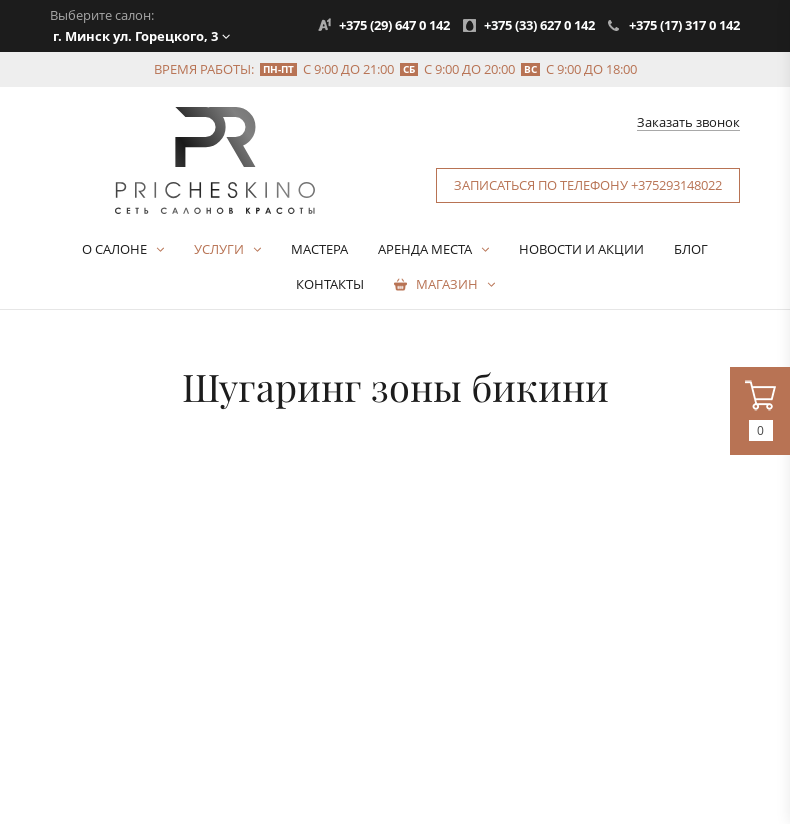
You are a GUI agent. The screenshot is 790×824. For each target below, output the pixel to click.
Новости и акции (581, 249)
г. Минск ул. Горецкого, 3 (135, 36)
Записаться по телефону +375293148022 (588, 185)
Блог (691, 249)
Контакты (330, 284)
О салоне (114, 249)
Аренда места (425, 249)
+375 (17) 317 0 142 (684, 25)
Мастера (319, 249)
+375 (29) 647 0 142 (394, 25)
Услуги (219, 249)
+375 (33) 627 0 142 (539, 25)
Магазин (447, 284)
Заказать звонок (688, 123)
